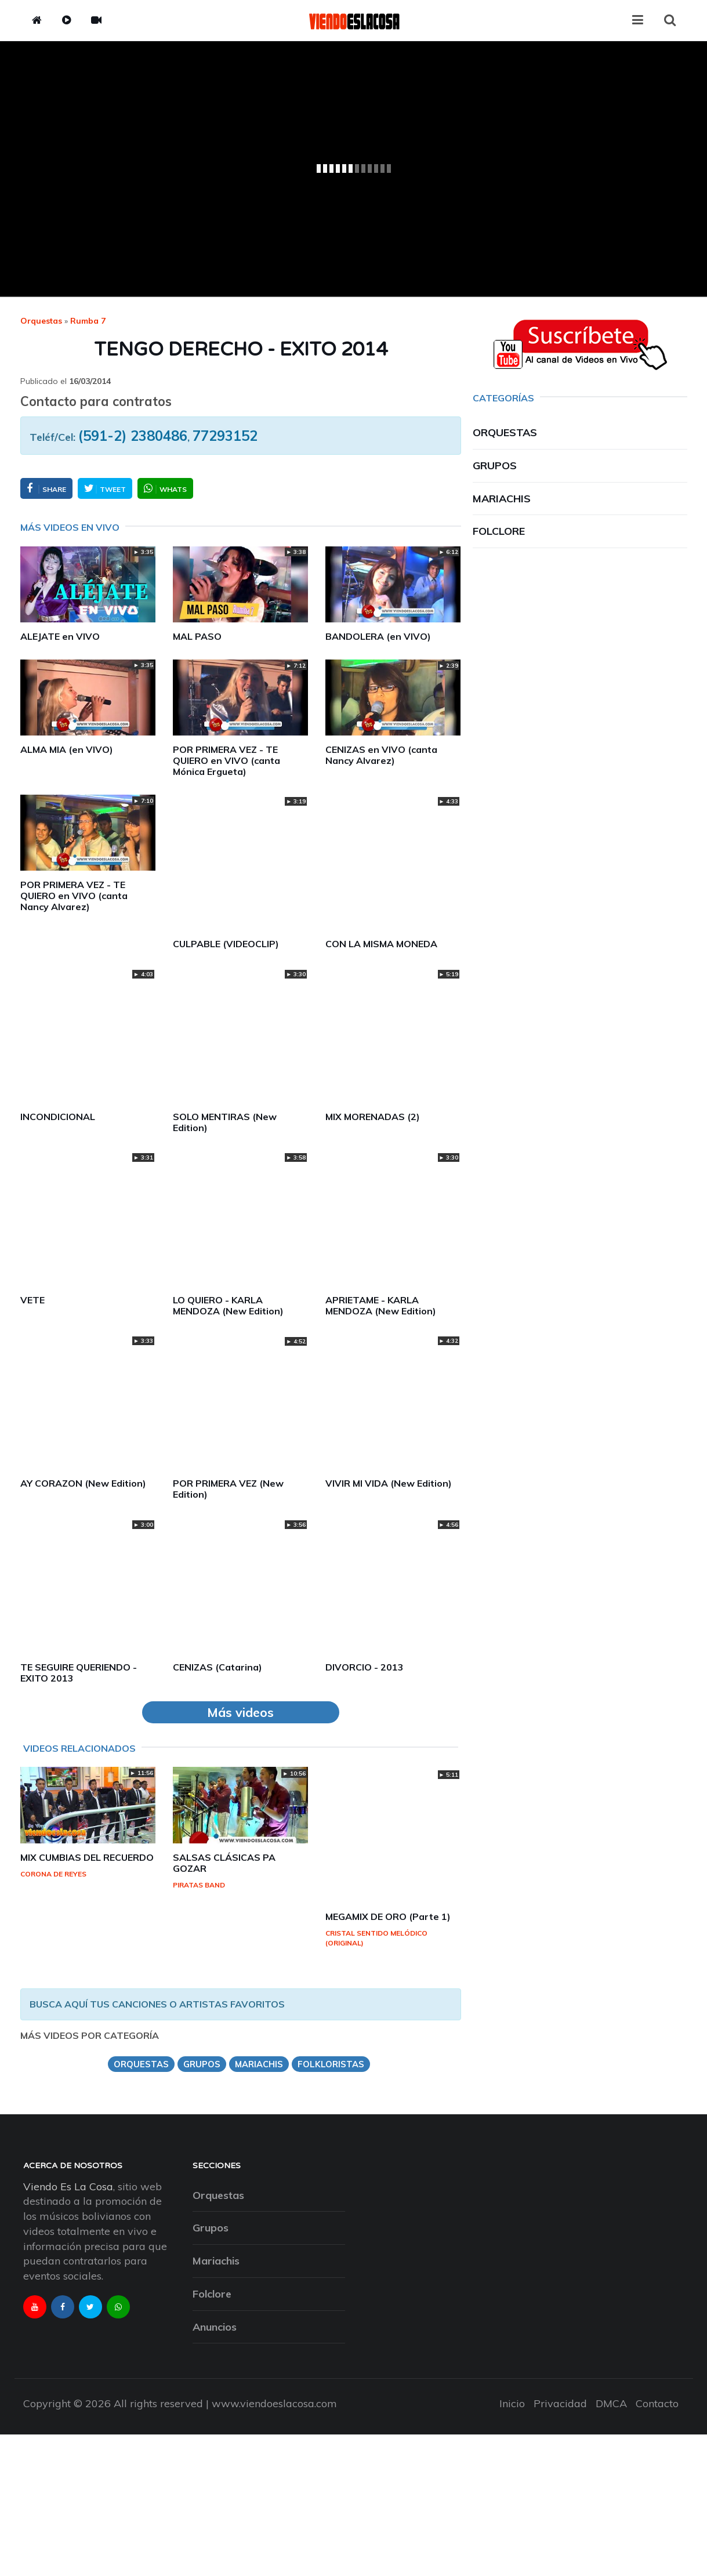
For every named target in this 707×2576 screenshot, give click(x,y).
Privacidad (560, 2403)
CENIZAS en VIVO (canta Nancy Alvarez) (381, 755)
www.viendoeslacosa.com (274, 2403)
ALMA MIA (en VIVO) (66, 749)
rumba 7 (88, 321)
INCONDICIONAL (57, 1116)
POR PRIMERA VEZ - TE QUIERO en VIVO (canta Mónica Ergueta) (226, 760)
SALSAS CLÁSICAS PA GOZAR (224, 1863)
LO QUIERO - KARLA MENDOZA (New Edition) (228, 1305)
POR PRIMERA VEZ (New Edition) (228, 1488)
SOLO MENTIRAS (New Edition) (225, 1122)
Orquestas (41, 321)
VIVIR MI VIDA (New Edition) (388, 1483)
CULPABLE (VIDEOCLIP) (226, 944)
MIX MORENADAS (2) (372, 1116)
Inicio (512, 2403)
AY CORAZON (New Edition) (83, 1483)
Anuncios (215, 2327)
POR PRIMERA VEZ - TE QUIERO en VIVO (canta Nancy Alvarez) (74, 895)
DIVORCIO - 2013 (364, 1667)
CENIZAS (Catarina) (217, 1667)
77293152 (225, 435)
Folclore (499, 531)
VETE (32, 1300)
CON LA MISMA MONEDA (381, 944)
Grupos (495, 465)
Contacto (657, 2403)
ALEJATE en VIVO (60, 636)
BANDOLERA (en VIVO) (378, 636)
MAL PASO (197, 636)
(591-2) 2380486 (132, 435)
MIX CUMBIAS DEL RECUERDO (87, 1857)
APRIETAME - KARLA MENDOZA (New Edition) (380, 1305)
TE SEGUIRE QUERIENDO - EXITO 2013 (78, 1672)
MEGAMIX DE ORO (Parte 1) (388, 1916)
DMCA (611, 2403)
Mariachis (502, 498)
